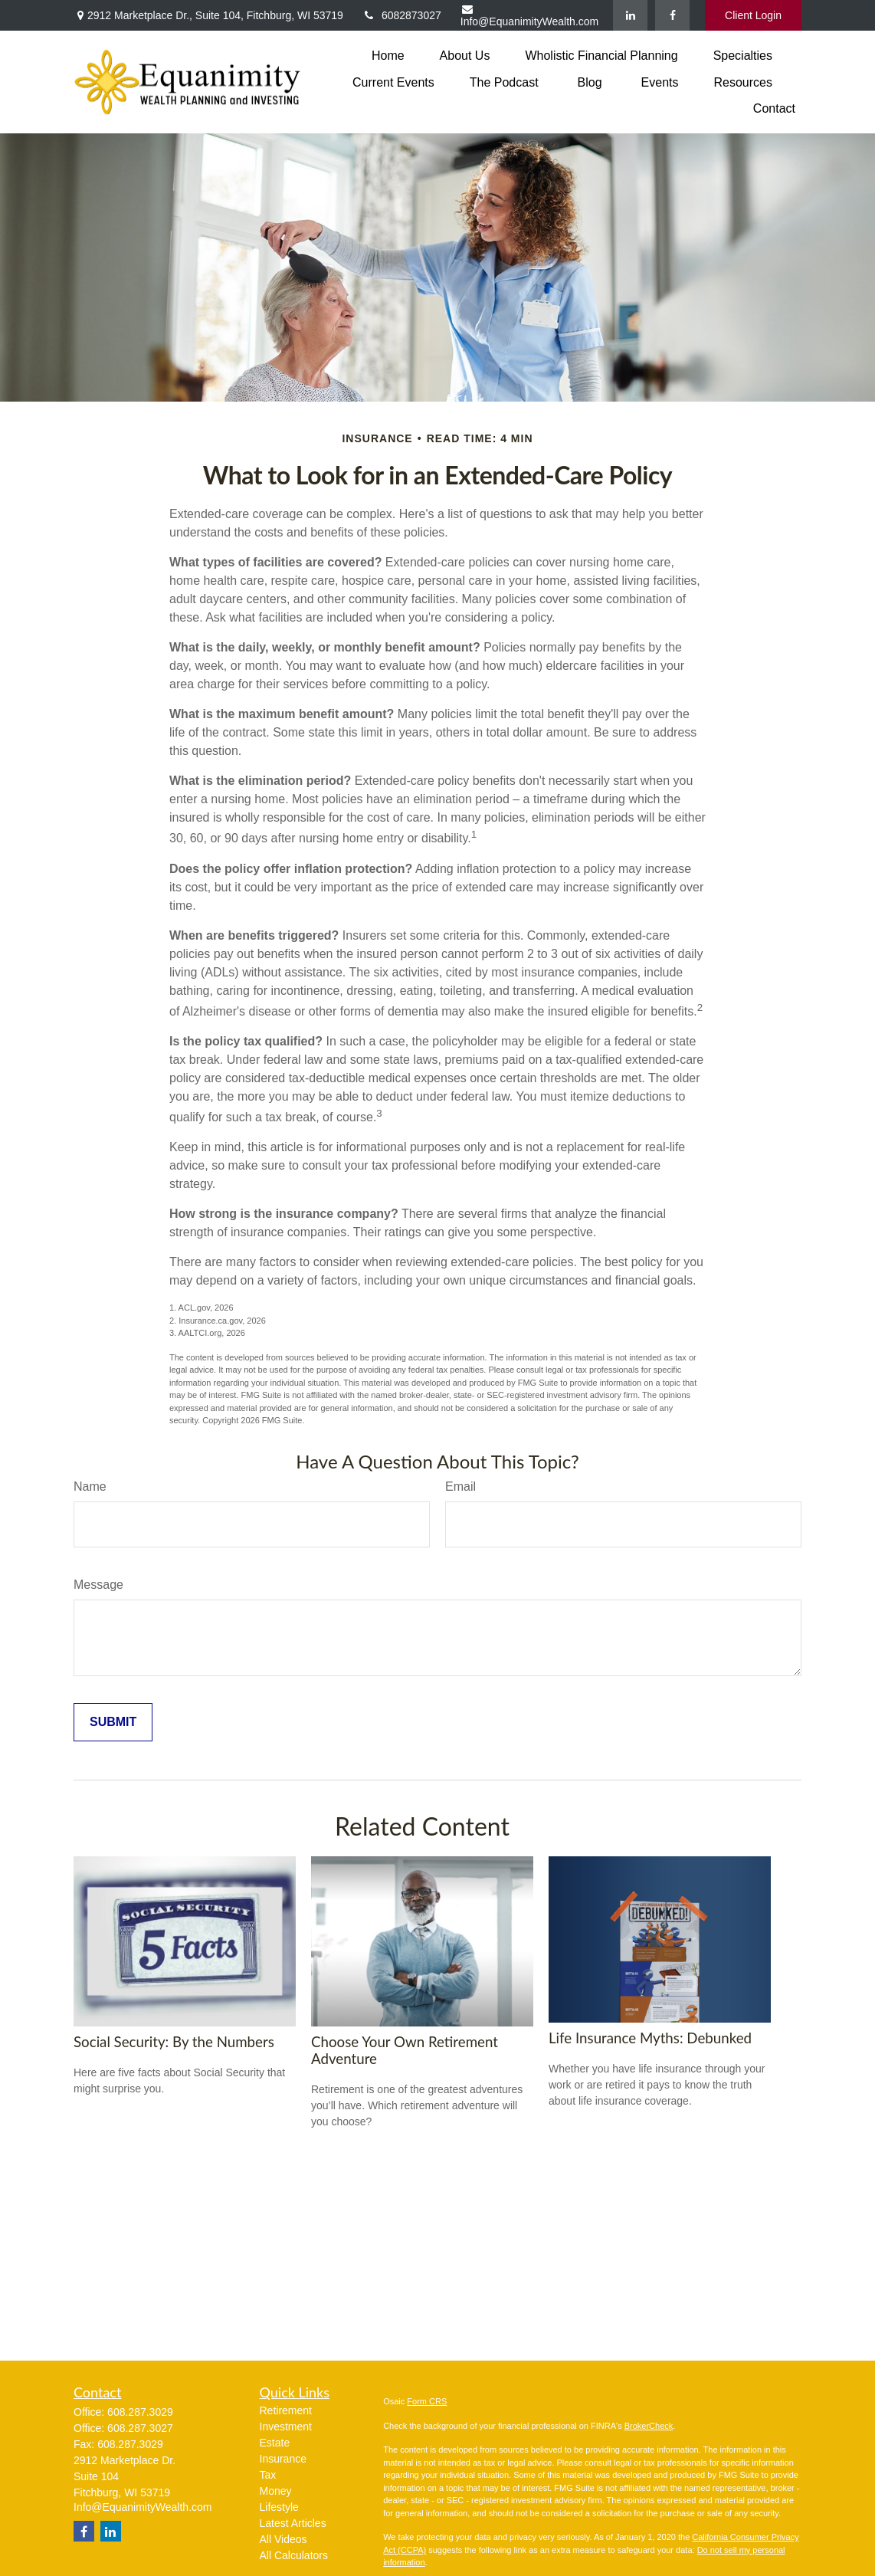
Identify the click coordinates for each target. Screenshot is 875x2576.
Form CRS (427, 2401)
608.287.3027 (140, 2428)
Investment (286, 2426)
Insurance (283, 2459)
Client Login (753, 15)
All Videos (283, 2539)
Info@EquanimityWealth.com (529, 16)
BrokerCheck (648, 2425)
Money (276, 2491)
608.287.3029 (140, 2412)
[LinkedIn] (630, 15)
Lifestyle (279, 2507)
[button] (388, 55)
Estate (275, 2443)
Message (98, 1584)
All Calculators (294, 2555)
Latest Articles (293, 2523)
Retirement (286, 2410)
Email (460, 1486)
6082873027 (401, 15)
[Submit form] (113, 1722)
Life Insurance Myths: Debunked (650, 2038)
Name (90, 1486)
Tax (268, 2475)
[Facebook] (672, 15)
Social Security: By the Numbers (174, 2041)
